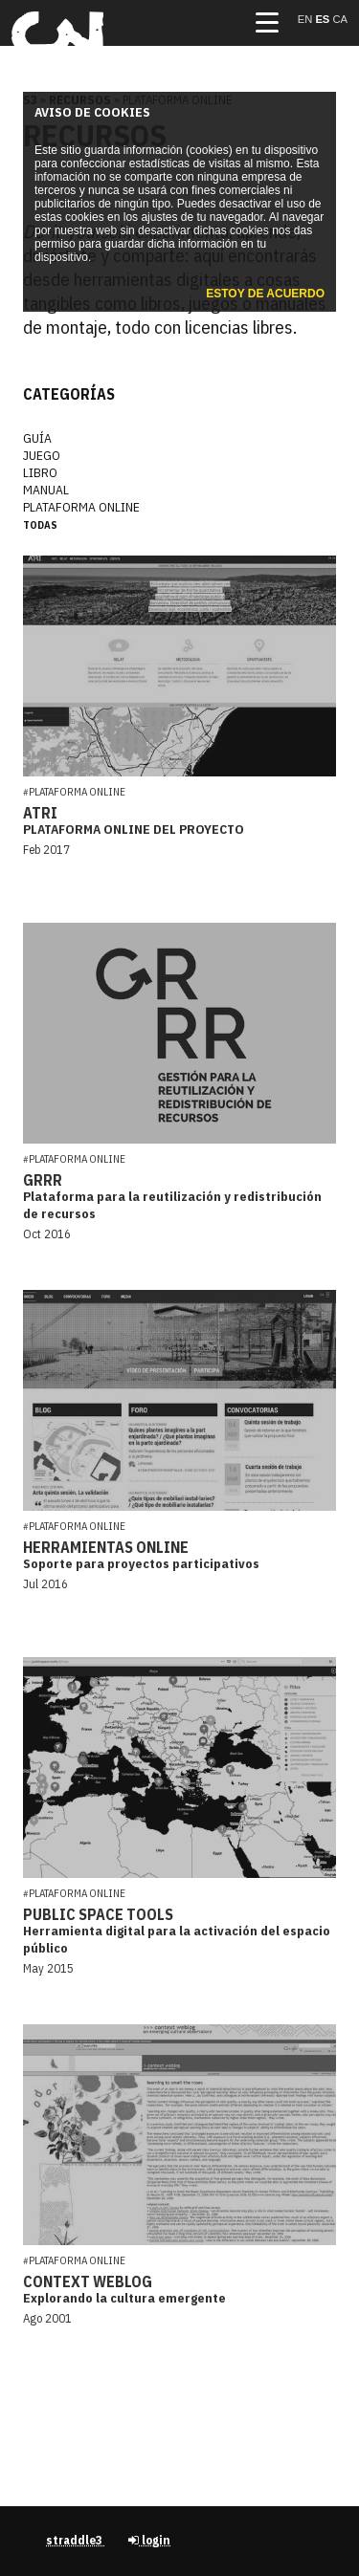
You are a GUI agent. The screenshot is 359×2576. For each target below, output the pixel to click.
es (323, 19)
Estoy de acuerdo (265, 293)
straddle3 (75, 2540)
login (149, 2540)
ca (340, 19)
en (307, 19)
